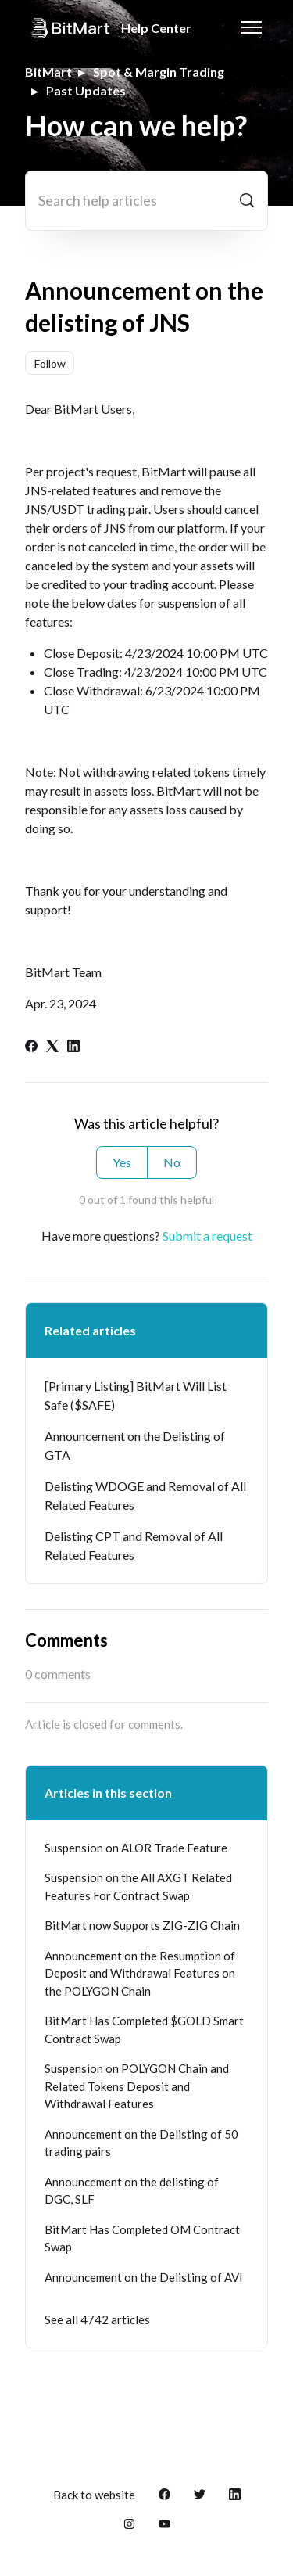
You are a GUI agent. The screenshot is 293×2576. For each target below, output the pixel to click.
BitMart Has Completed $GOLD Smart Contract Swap (144, 2030)
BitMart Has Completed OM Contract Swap (142, 2238)
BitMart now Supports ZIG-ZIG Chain (142, 1925)
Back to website (94, 2495)
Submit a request (207, 1235)
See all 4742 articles (97, 2319)
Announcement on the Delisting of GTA (135, 1445)
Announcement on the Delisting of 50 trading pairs (141, 2143)
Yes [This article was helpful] (122, 1162)
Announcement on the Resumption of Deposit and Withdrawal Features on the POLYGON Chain (140, 1973)
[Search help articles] (146, 201)
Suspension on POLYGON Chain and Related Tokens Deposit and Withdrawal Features (137, 2086)
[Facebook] (31, 1047)
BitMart (48, 71)
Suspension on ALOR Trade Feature (136, 1848)
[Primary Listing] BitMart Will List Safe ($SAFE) (136, 1395)
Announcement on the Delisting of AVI (144, 2277)
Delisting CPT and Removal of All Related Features (134, 1545)
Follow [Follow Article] (50, 363)
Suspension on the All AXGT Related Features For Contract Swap (138, 1886)
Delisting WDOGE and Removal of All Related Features (145, 1495)
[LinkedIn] (73, 1047)
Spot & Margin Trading (158, 71)
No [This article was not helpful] (171, 1162)
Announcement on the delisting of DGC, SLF (132, 2191)
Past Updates (86, 90)
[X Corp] (52, 1047)
